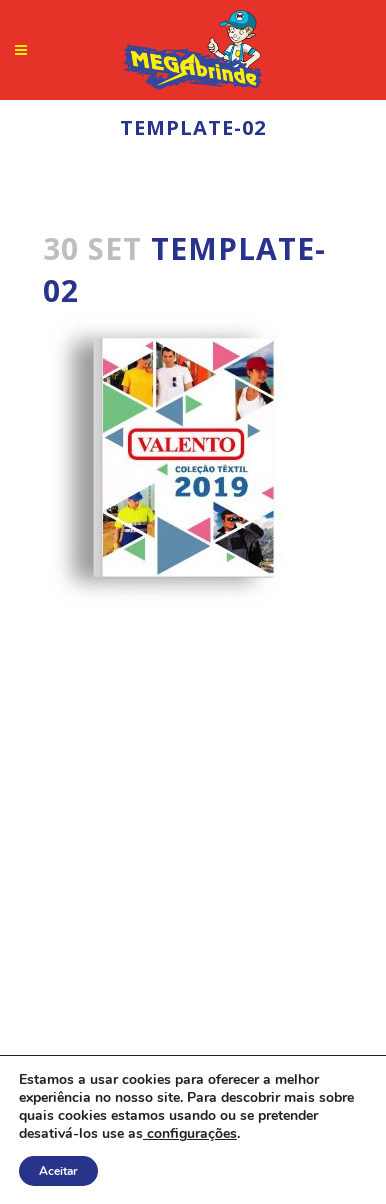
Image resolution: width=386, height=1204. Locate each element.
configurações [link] (190, 1133)
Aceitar (58, 1171)
